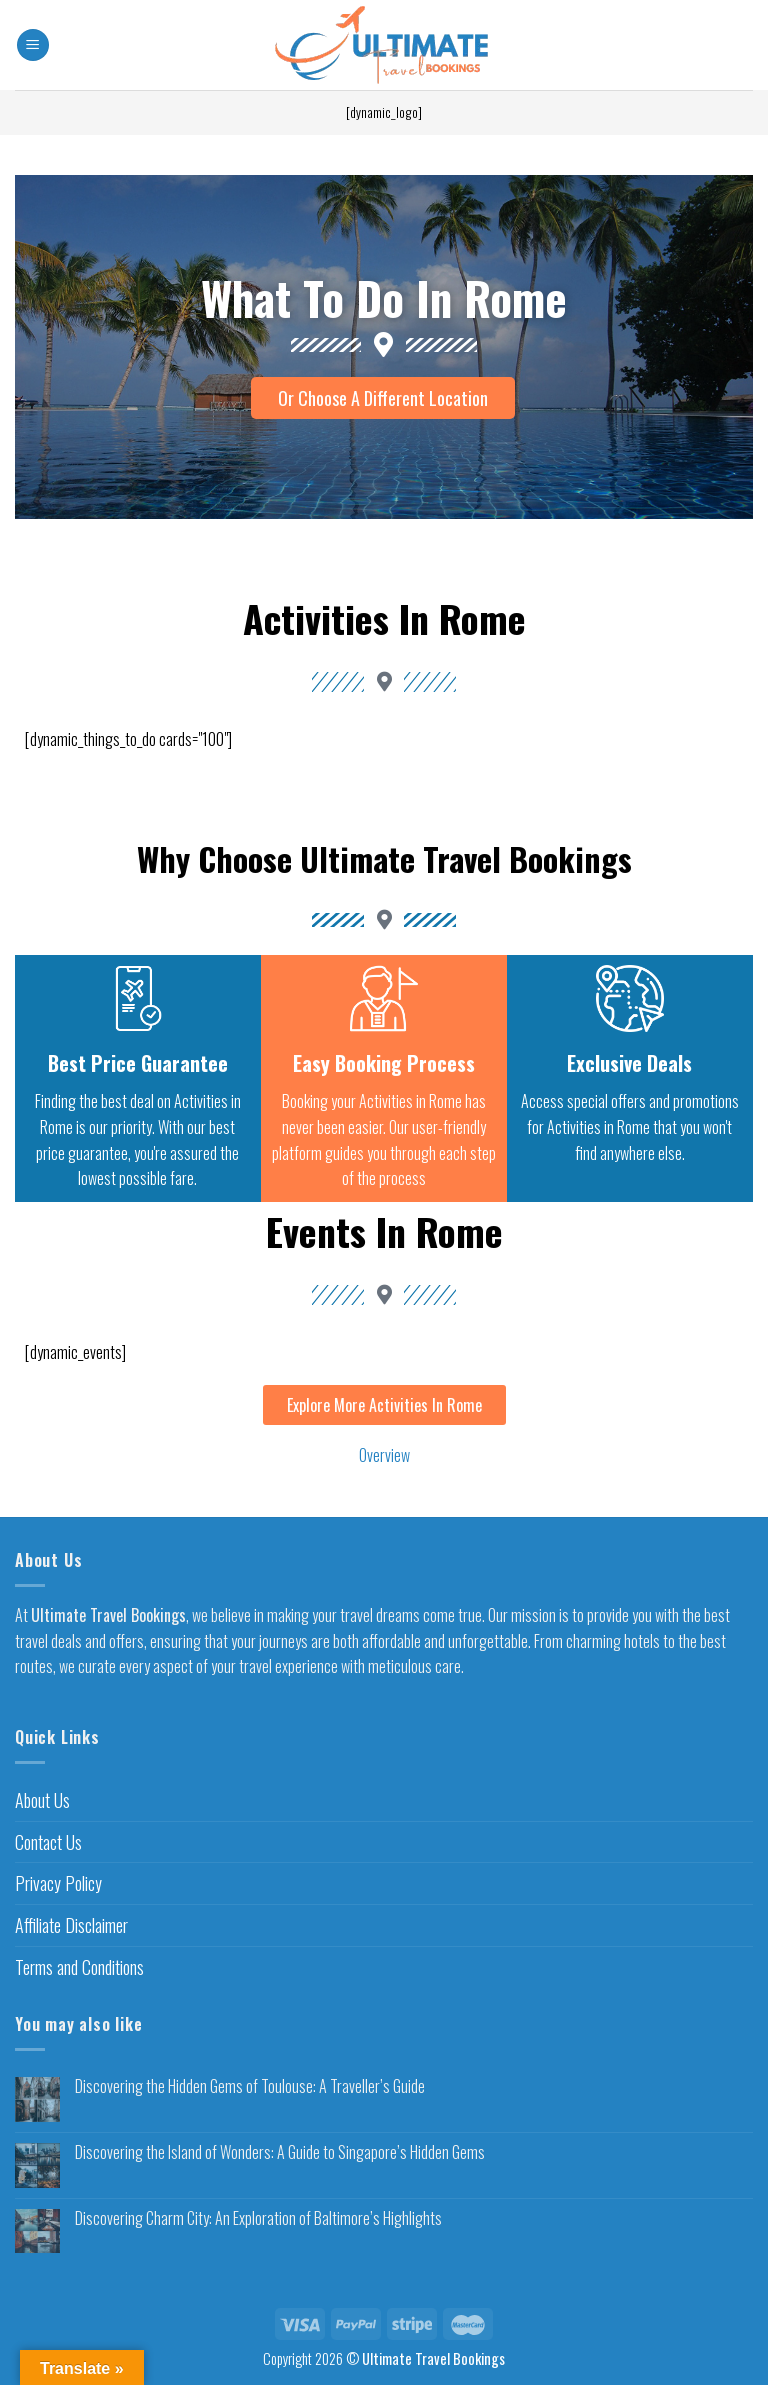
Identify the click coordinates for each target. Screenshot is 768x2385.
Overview (384, 1455)
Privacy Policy (58, 1883)
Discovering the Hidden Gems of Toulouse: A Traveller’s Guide (250, 2086)
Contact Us (48, 1842)
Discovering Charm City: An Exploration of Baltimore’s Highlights (258, 2218)
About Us (42, 1800)
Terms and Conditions (79, 1967)
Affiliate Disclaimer (71, 1925)
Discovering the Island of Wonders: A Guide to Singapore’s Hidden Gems (280, 2152)
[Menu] (33, 45)
